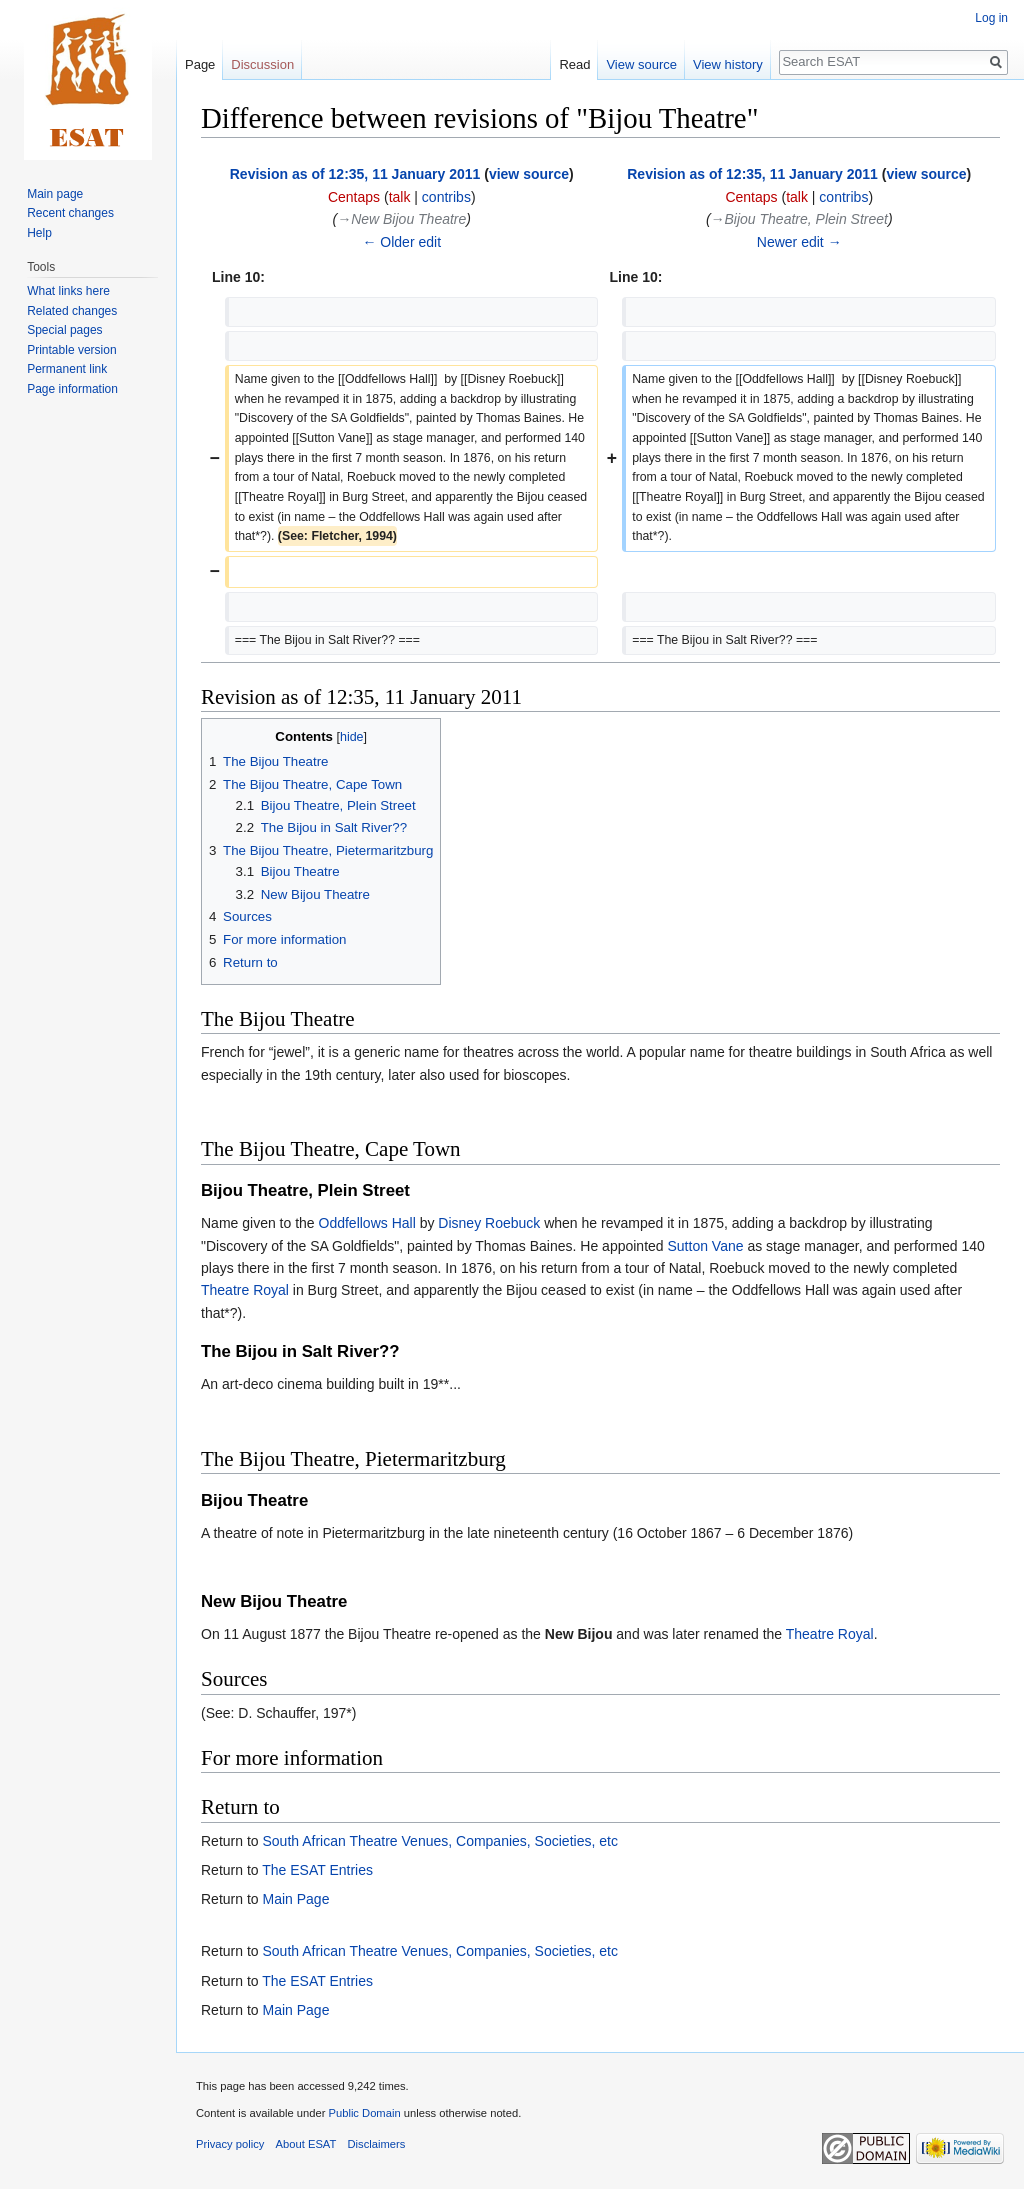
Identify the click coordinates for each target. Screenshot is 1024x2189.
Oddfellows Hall (367, 1223)
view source (529, 174)
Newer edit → (799, 242)
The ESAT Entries (317, 1870)
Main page (55, 194)
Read (574, 64)
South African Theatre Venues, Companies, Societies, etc (439, 1841)
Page (200, 64)
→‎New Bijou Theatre (401, 219)
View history (728, 64)
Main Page (295, 1899)
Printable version (71, 350)
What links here (68, 291)
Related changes (72, 311)
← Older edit (401, 242)
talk (400, 197)
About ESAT (306, 2144)
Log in (991, 18)
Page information (72, 389)
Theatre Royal (245, 1290)
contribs (446, 197)
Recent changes (70, 213)
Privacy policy (230, 2144)
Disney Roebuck (489, 1223)
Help (39, 233)
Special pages (64, 330)
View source (641, 64)
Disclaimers (377, 2144)
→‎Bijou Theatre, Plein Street (799, 219)
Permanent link (67, 369)
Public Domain (364, 2113)
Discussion (262, 64)
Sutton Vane (706, 1246)
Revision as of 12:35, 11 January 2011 (355, 174)
